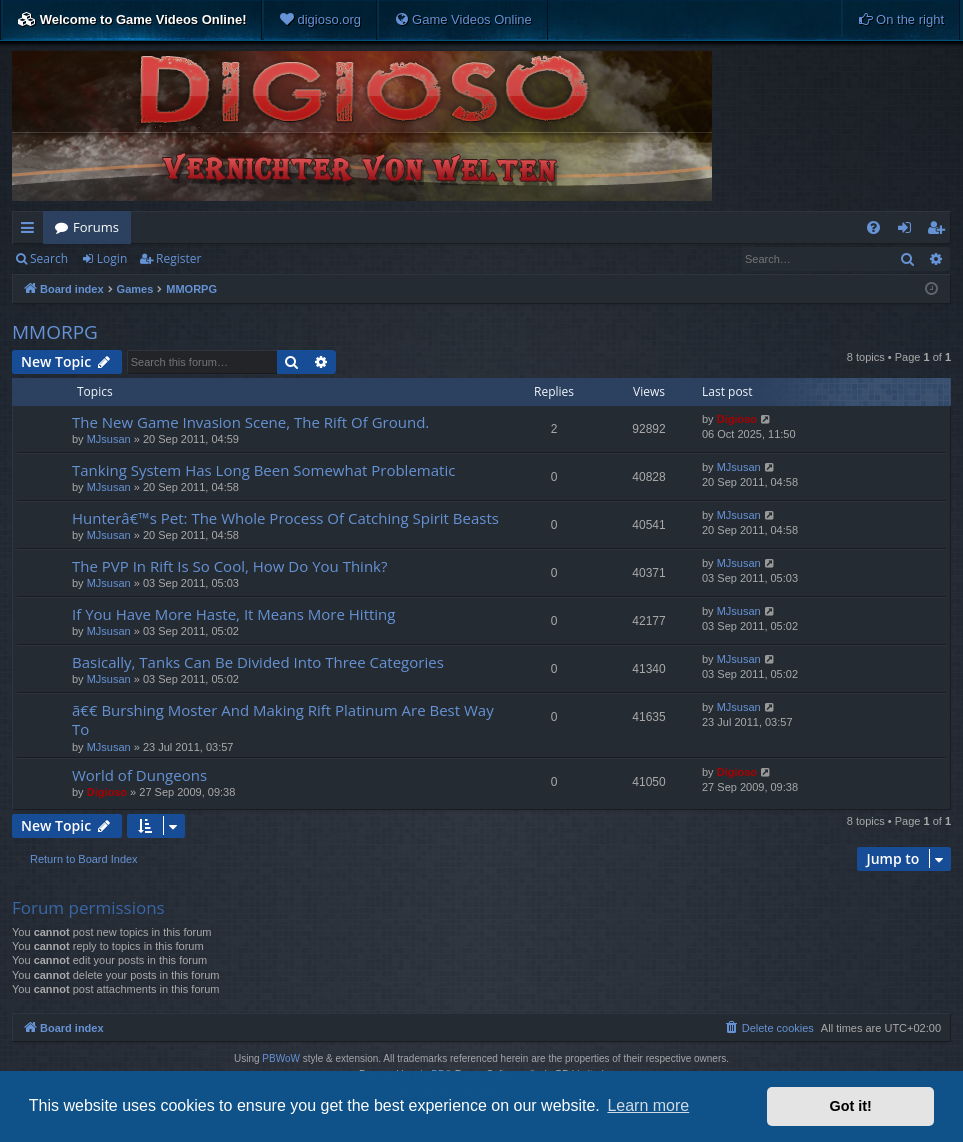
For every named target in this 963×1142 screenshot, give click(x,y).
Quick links (31, 231)
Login (112, 258)
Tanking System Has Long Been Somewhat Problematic (263, 470)
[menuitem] (320, 20)
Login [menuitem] (908, 231)
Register (178, 258)
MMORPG (55, 332)
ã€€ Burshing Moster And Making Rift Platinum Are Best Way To (283, 719)
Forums (96, 227)
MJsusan (109, 439)
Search (49, 258)
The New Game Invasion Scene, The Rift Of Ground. (250, 422)
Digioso (737, 419)
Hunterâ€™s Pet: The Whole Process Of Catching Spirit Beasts (285, 518)
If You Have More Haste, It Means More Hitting (233, 614)
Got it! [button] (851, 1106)
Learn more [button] (648, 1105)
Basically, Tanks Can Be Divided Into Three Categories (258, 662)
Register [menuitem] (940, 231)
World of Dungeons (139, 775)
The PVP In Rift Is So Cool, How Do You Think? (229, 566)
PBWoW (281, 1058)
